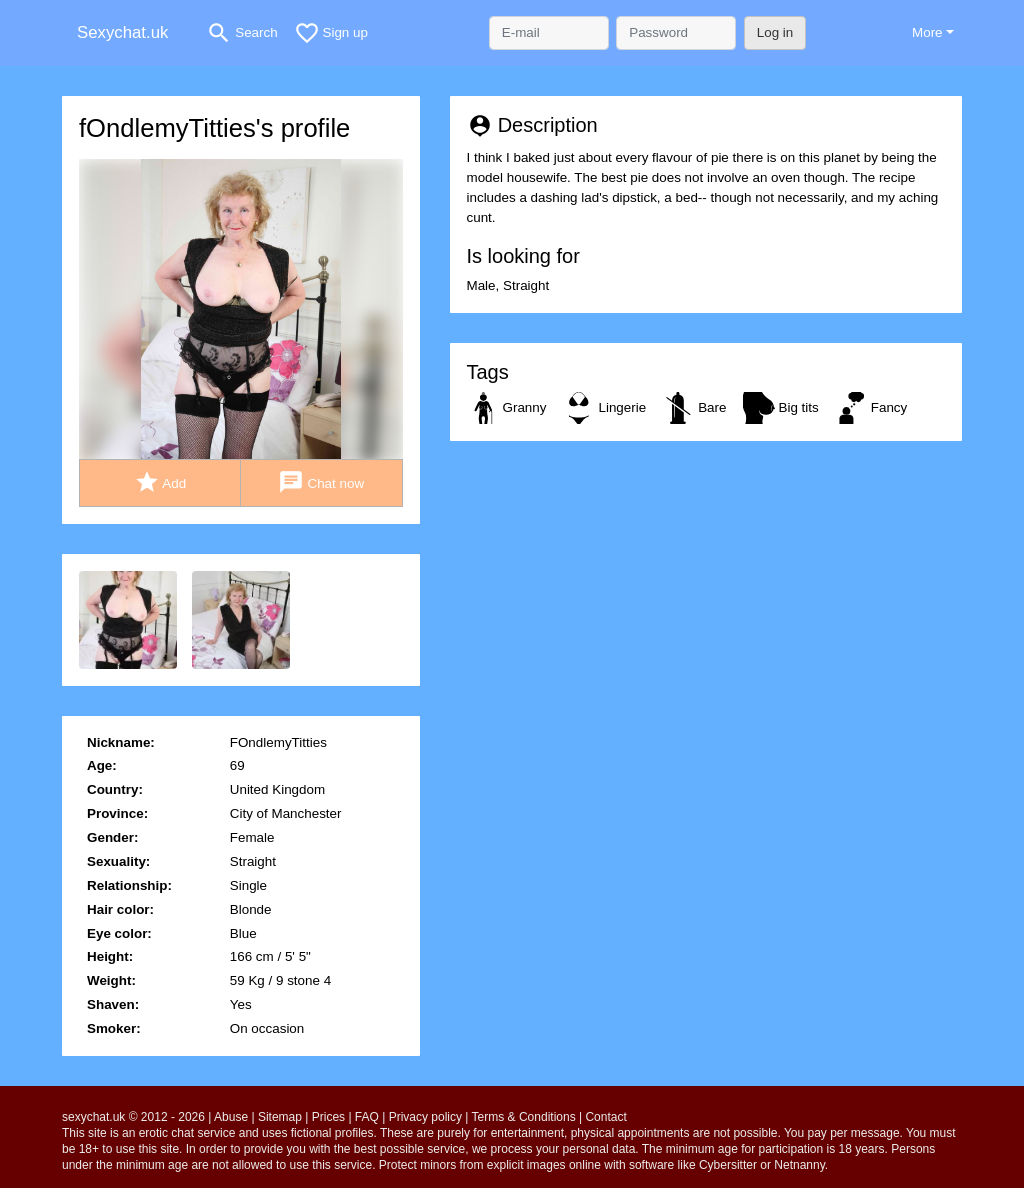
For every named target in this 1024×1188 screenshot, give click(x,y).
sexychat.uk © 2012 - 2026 (133, 1117)
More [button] (927, 32)
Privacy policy (425, 1117)
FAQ (367, 1117)
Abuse (231, 1117)
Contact (605, 1117)
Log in (775, 32)
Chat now (321, 482)
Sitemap (280, 1117)
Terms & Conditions (524, 1117)
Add (160, 482)
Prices (328, 1117)
